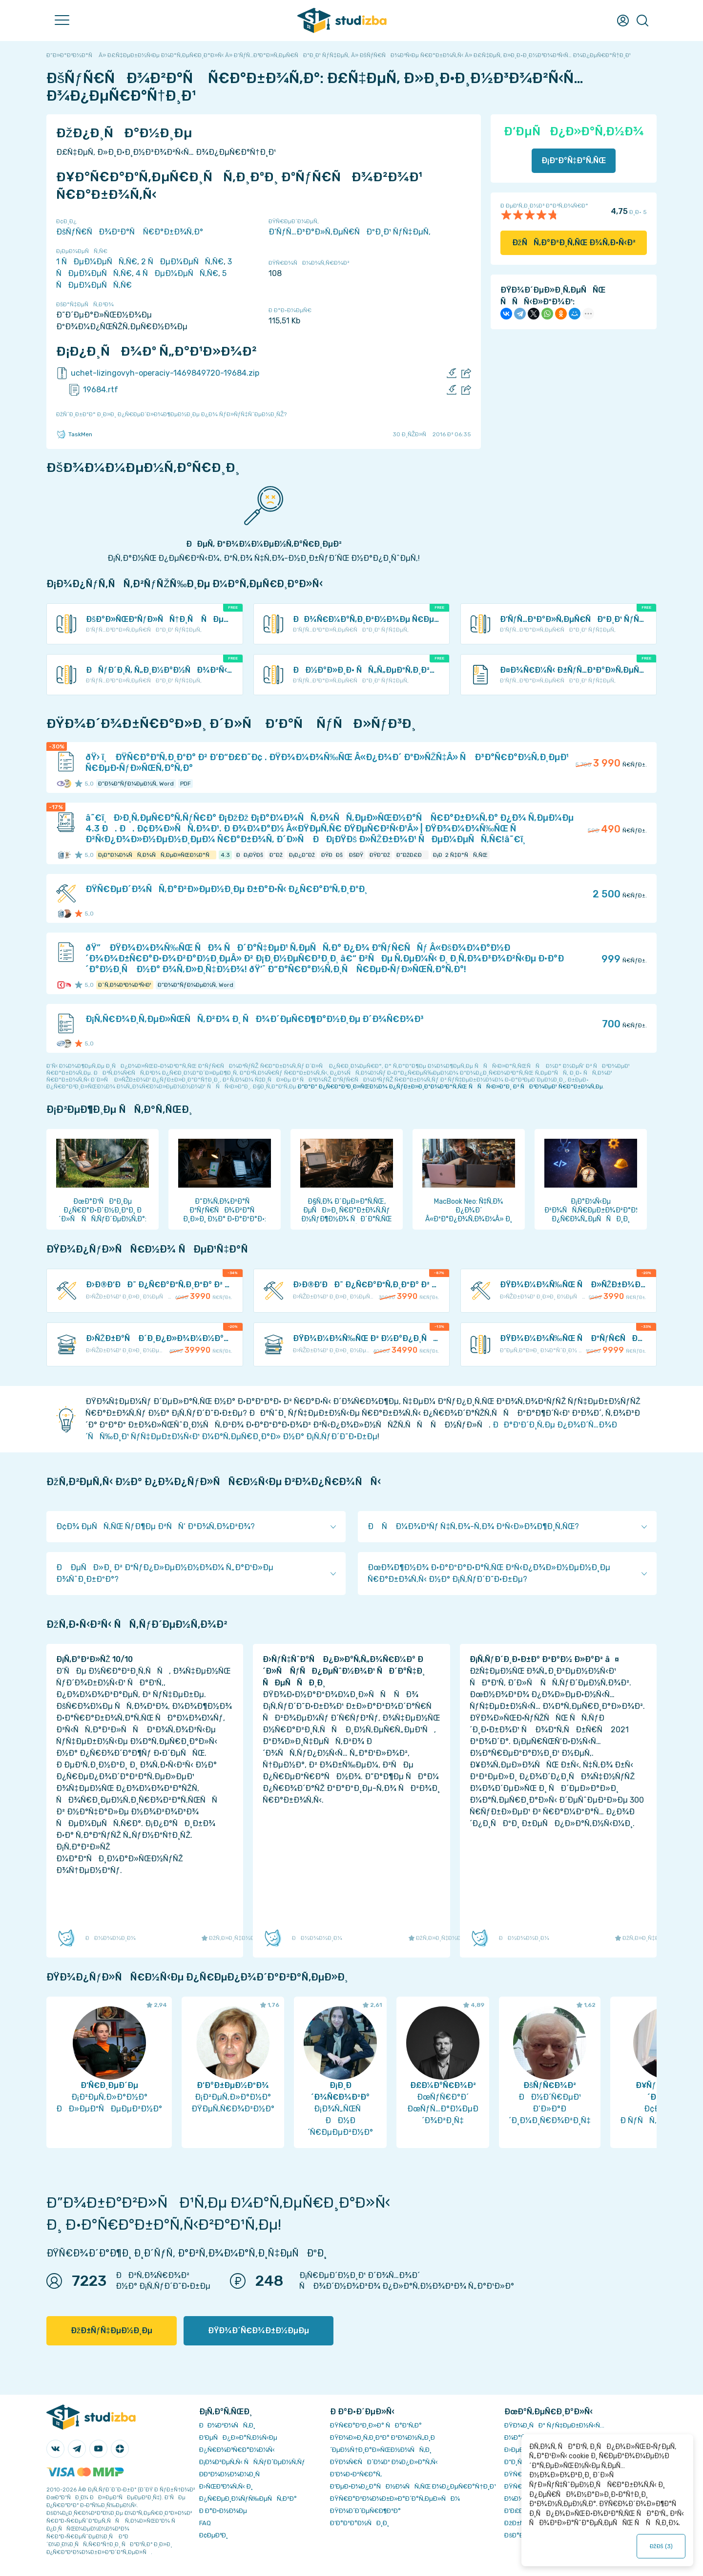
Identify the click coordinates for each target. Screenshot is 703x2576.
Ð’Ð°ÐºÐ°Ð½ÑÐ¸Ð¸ (359, 2523)
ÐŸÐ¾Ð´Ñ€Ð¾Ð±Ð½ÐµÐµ (258, 2330)
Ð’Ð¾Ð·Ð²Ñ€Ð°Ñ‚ (356, 2474)
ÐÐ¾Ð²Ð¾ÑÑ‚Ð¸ (227, 2425)
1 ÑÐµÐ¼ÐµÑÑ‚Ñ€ (96, 261)
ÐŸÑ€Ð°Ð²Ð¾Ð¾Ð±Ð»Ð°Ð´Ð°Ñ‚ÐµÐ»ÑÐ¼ (395, 2498)
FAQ (205, 2523)
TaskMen (74, 434)
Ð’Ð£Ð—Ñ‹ (519, 2510)
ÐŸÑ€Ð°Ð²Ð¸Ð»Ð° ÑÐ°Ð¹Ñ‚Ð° (376, 2425)
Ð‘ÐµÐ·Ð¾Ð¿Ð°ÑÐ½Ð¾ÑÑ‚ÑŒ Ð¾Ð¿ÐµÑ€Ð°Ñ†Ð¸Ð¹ (413, 2486)
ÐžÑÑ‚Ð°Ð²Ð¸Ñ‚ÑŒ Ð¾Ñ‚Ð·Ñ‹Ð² (574, 242)
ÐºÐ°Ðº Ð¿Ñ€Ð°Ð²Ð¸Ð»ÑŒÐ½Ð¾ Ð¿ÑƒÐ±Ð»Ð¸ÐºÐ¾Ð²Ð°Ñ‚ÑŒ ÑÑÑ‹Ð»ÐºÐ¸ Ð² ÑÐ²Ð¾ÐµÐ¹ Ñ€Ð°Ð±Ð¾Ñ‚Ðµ (450, 1086)
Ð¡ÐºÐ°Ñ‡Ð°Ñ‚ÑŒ (573, 160)
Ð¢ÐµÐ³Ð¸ (213, 2535)
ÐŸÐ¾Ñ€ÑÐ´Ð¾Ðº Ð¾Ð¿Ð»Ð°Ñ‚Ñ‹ (384, 2462)
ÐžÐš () (661, 2546)
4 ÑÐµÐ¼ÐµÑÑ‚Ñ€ (177, 273)
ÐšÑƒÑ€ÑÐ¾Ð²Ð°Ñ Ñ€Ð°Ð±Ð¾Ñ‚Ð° (129, 231)
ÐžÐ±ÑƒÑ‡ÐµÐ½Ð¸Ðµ (111, 2330)
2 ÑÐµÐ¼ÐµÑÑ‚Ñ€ (182, 261)
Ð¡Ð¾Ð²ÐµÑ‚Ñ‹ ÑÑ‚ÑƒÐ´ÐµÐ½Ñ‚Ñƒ (252, 2462)
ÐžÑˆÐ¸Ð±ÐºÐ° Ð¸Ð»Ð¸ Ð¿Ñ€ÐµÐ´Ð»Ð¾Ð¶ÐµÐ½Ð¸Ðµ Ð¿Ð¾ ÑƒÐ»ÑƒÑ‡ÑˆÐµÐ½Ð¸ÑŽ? (171, 414)
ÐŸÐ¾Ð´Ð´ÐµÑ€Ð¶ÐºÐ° (365, 2510)
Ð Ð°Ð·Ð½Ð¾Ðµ (223, 2510)
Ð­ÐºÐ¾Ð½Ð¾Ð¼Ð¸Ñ (232, 2474)
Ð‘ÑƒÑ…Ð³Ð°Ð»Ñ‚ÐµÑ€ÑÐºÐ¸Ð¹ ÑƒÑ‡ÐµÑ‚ (350, 231)
